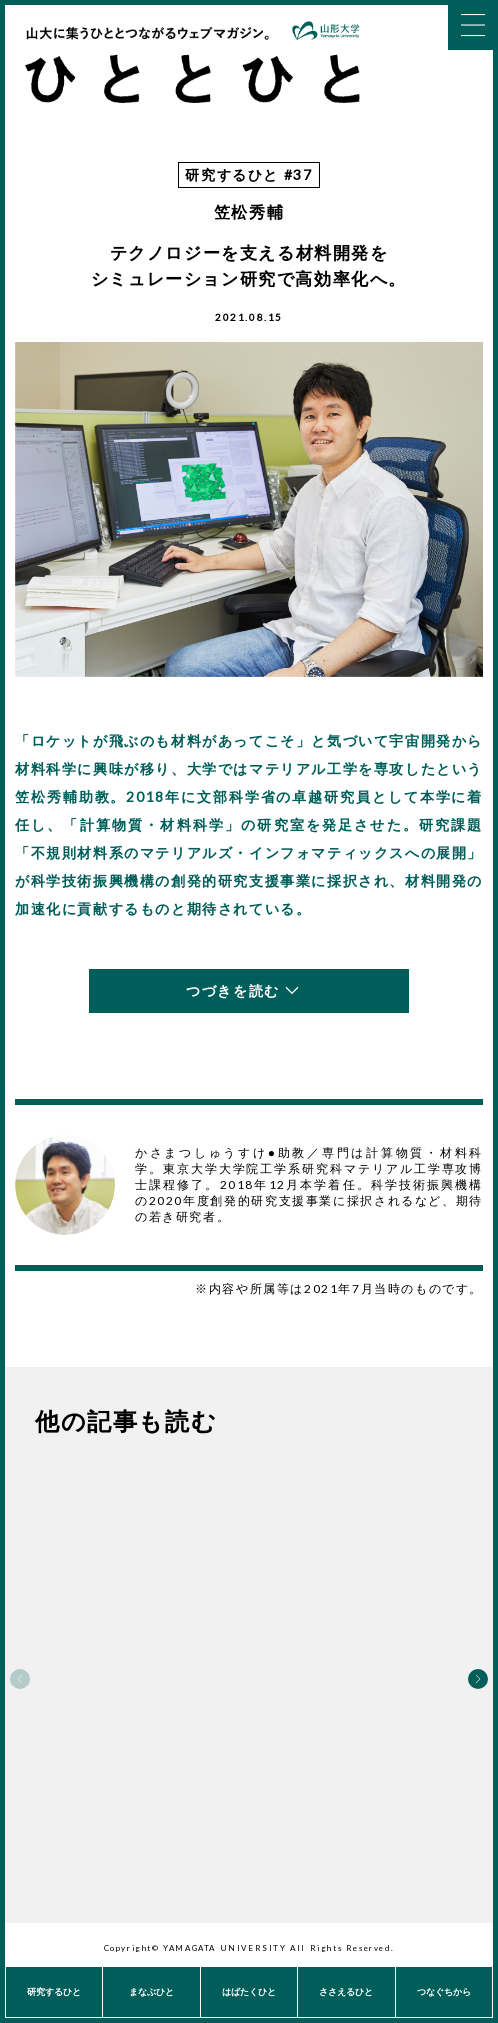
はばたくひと (249, 1991)
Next (478, 1679)
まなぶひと (151, 1991)
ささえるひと (346, 1991)
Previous (20, 1679)
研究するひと (54, 1991)
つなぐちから (444, 1991)
